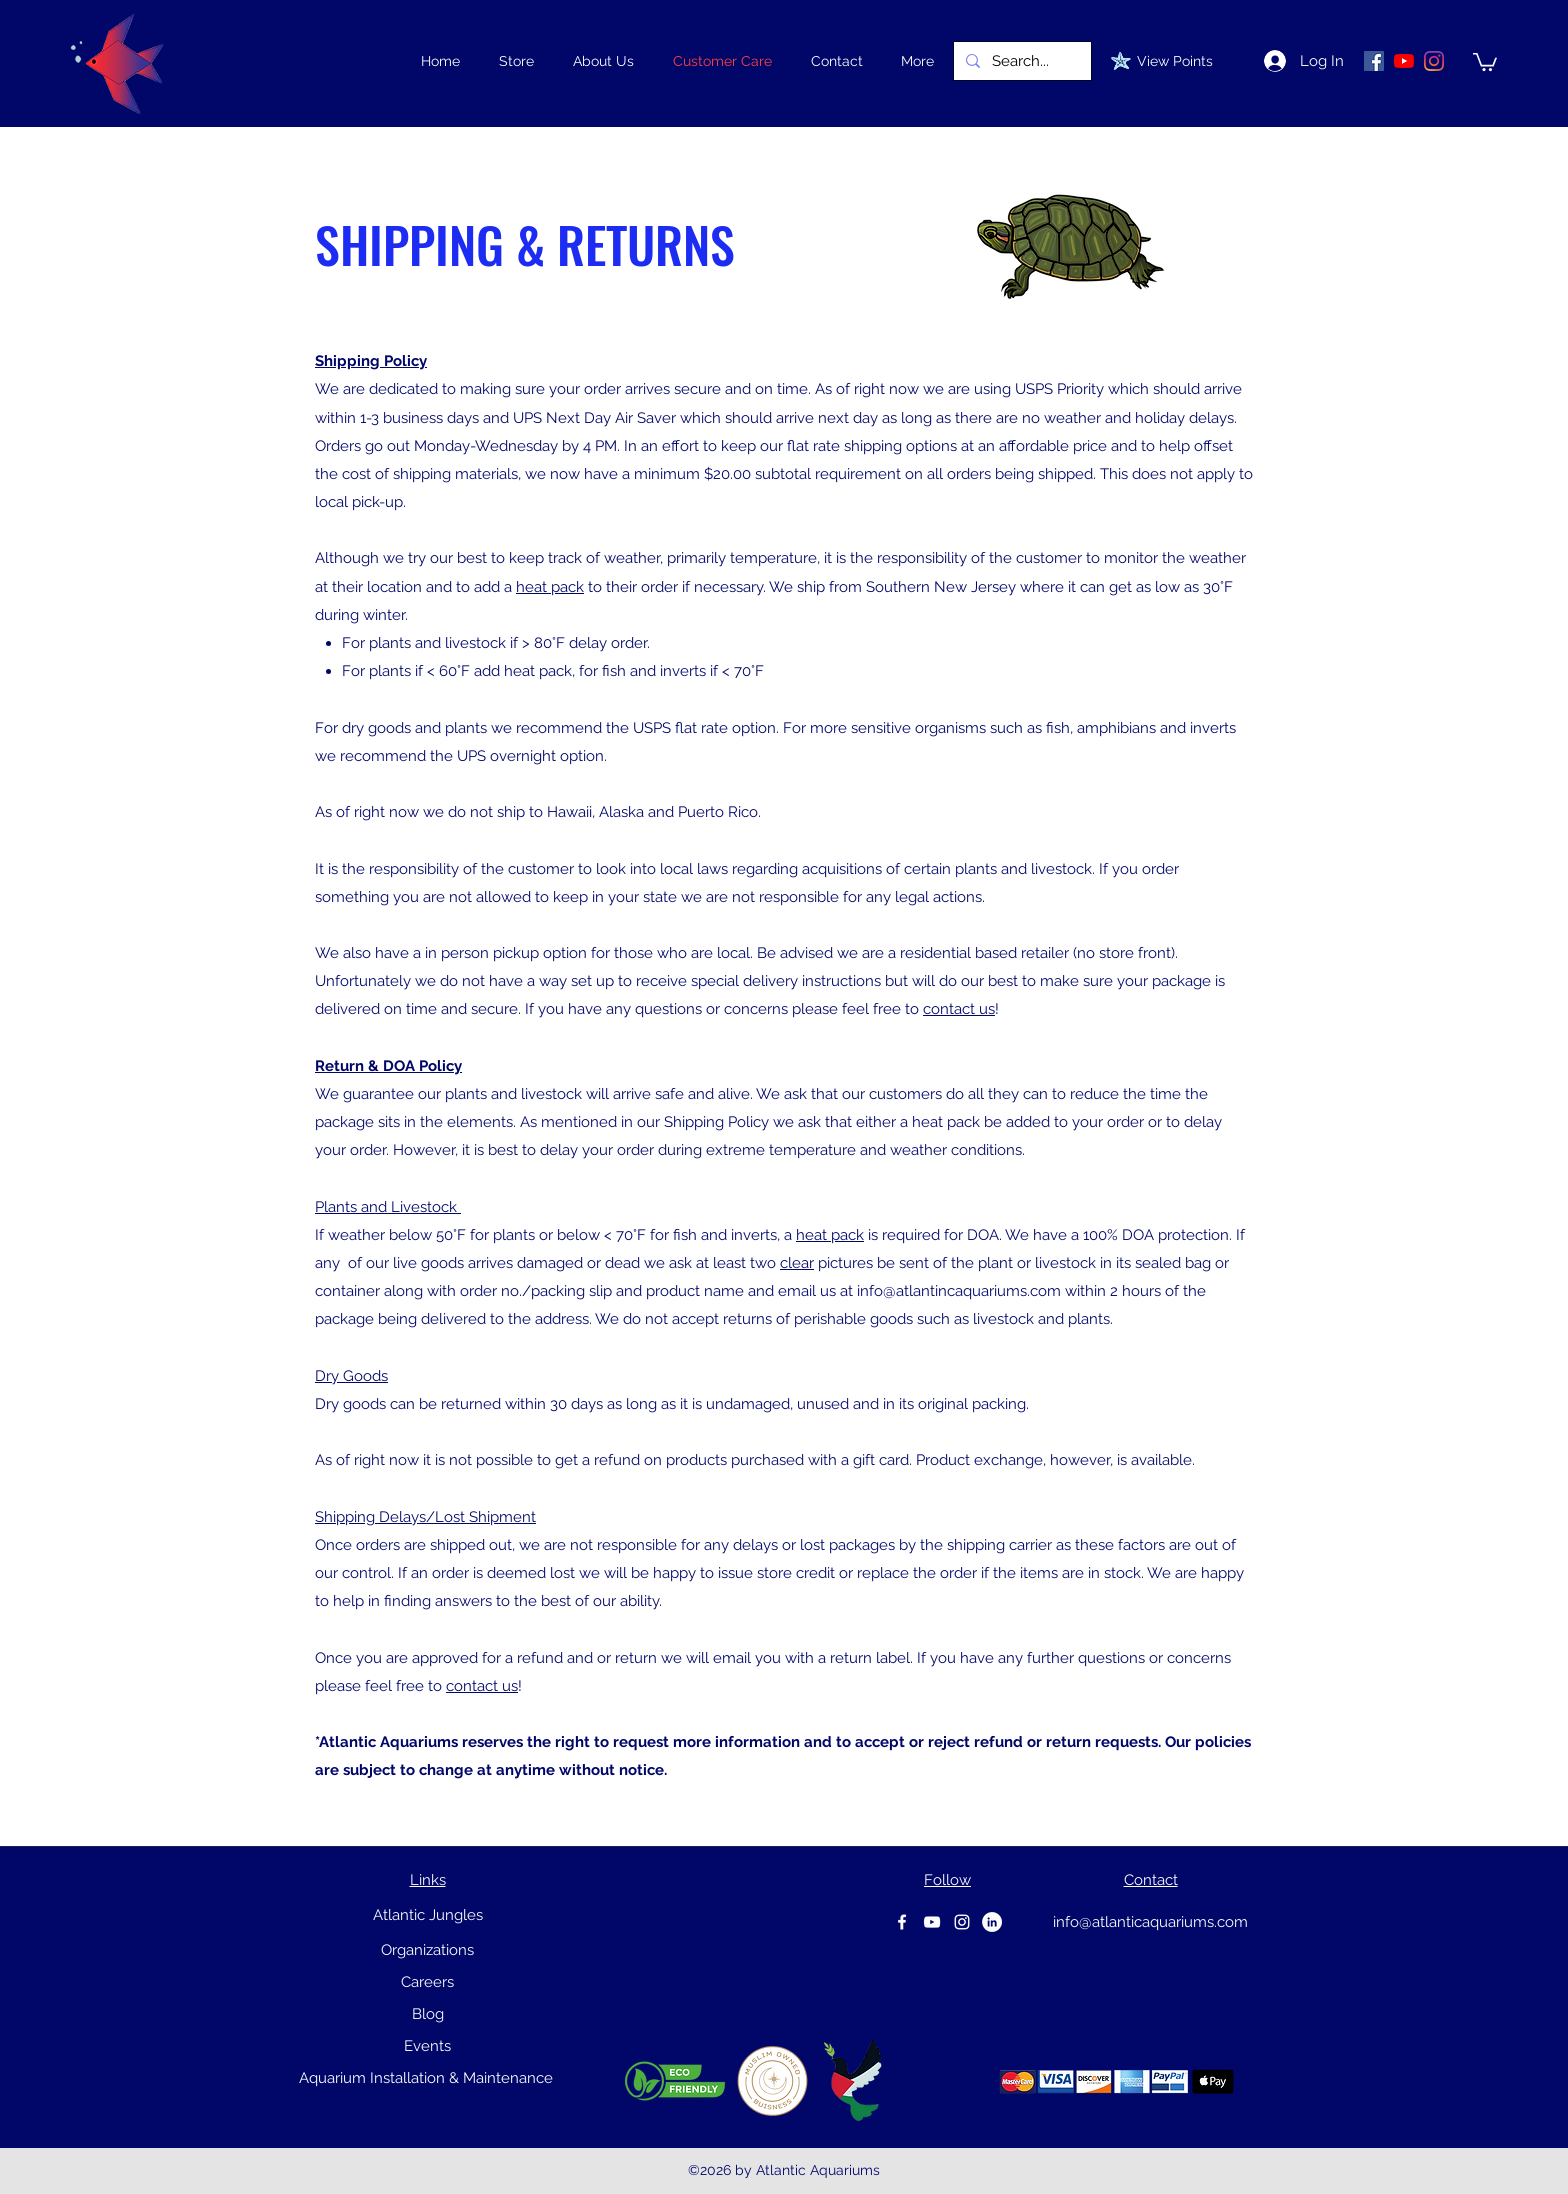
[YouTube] (1404, 61)
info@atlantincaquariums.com (959, 1291)
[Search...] (1020, 61)
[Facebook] (902, 1922)
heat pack (550, 587)
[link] (1485, 61)
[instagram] (962, 1922)
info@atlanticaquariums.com (1150, 1922)
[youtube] (932, 1922)
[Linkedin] (992, 1922)
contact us (959, 1009)
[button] (516, 61)
